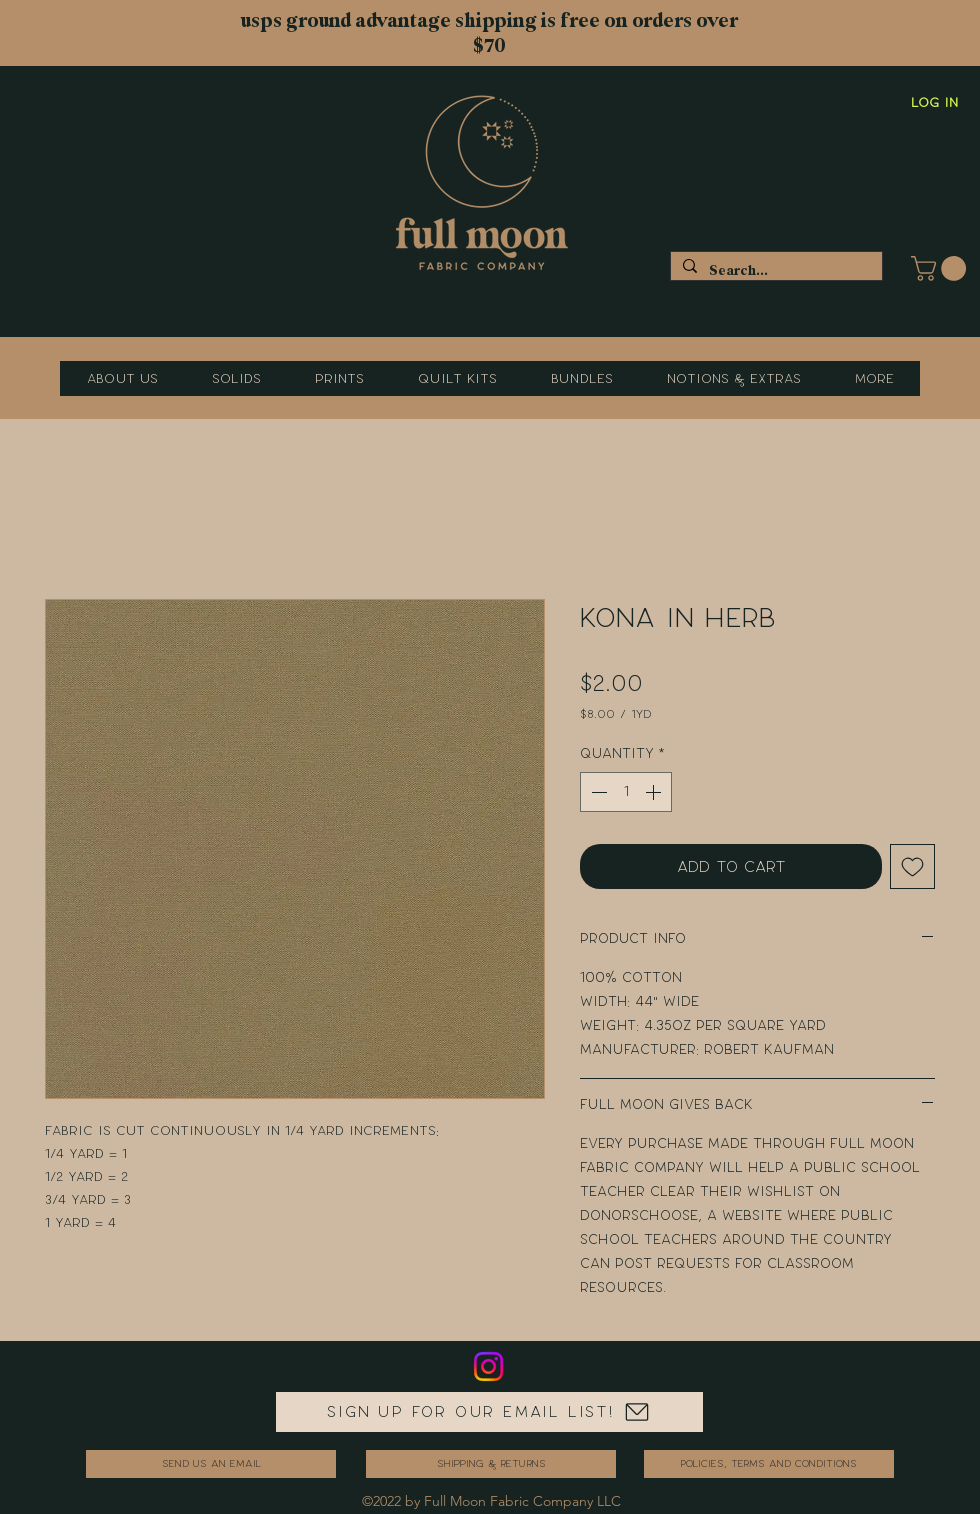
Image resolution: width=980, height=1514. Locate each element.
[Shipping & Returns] (491, 1464)
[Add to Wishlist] (912, 866)
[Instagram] (488, 1366)
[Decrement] (597, 792)
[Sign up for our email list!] (489, 1412)
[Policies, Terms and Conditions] (769, 1464)
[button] (941, 268)
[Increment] (655, 792)
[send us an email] (211, 1464)
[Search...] (774, 270)
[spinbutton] (626, 792)
